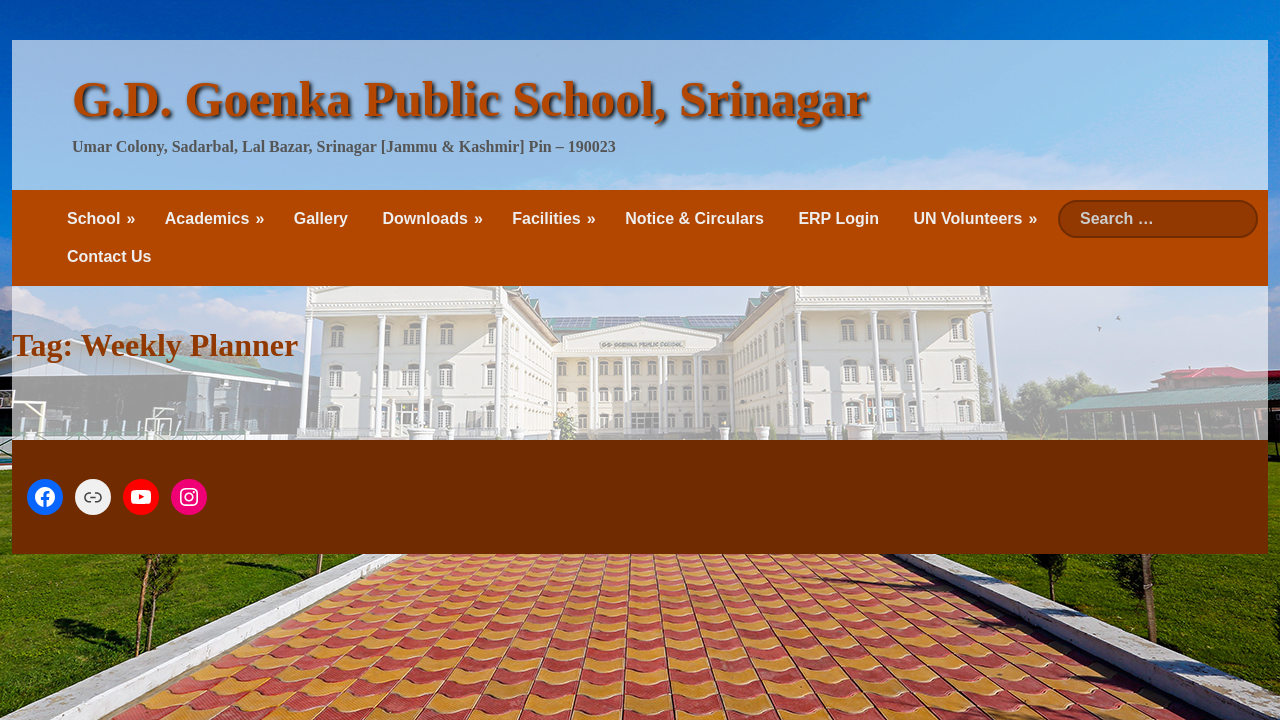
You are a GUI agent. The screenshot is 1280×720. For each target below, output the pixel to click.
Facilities (546, 218)
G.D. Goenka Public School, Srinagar (470, 99)
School (93, 218)
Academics (207, 218)
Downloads (424, 218)
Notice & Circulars (694, 218)
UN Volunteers (967, 218)
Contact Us (109, 256)
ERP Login (838, 218)
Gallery (321, 218)
